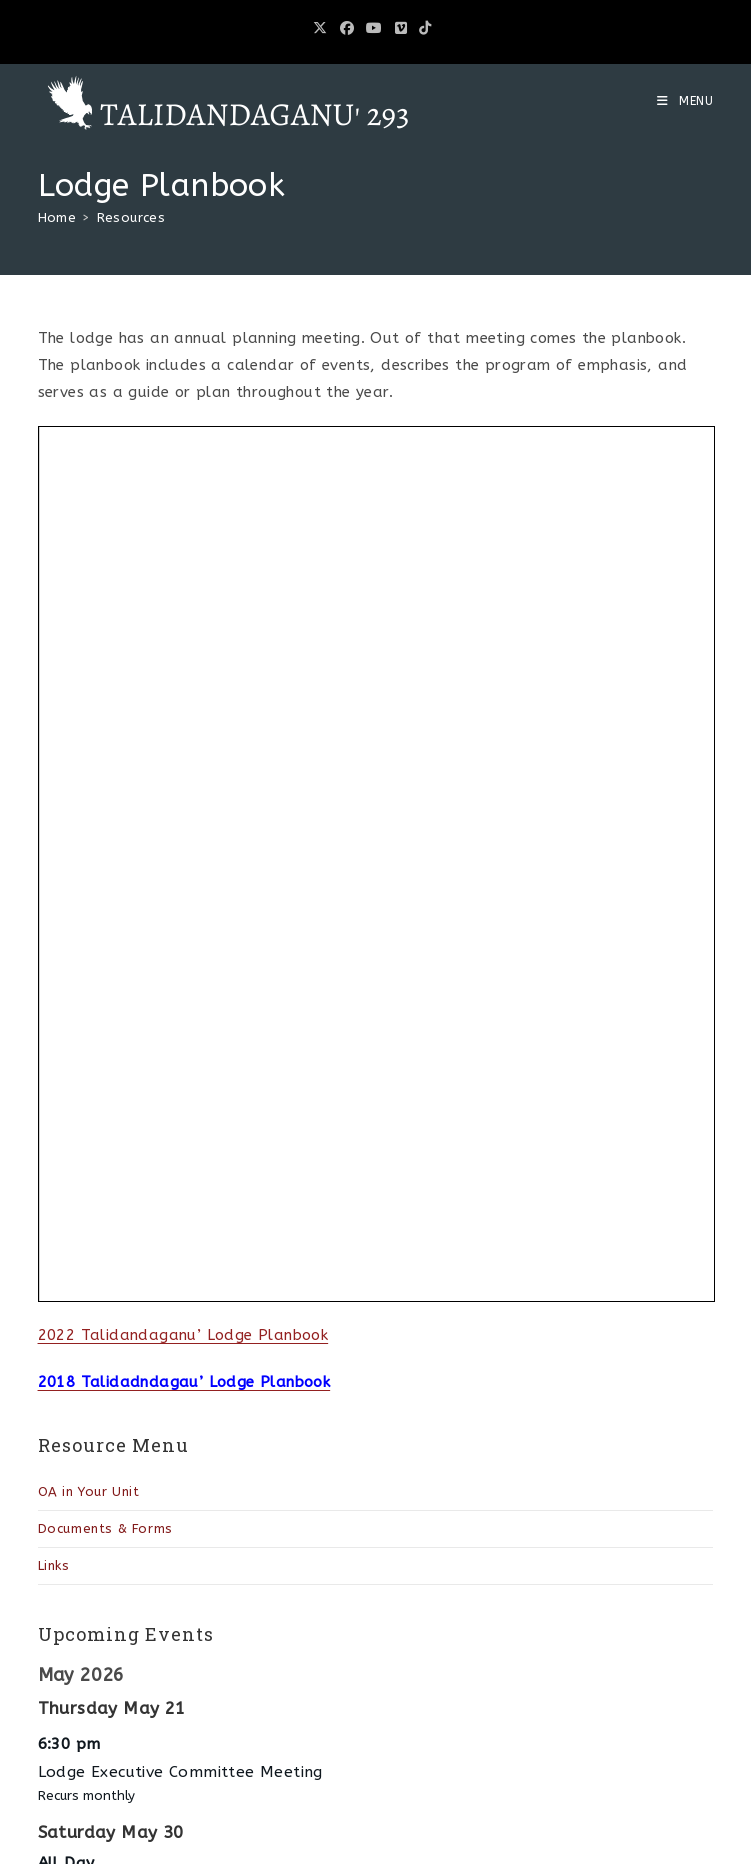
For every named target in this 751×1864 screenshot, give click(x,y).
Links (54, 1565)
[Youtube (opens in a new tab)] (374, 29)
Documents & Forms (105, 1528)
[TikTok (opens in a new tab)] (425, 29)
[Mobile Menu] (685, 101)
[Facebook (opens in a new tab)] (347, 29)
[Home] (57, 217)
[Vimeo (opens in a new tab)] (401, 29)
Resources (131, 217)
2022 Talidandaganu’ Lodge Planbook (183, 1335)
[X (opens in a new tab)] (323, 29)
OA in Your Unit (89, 1491)
